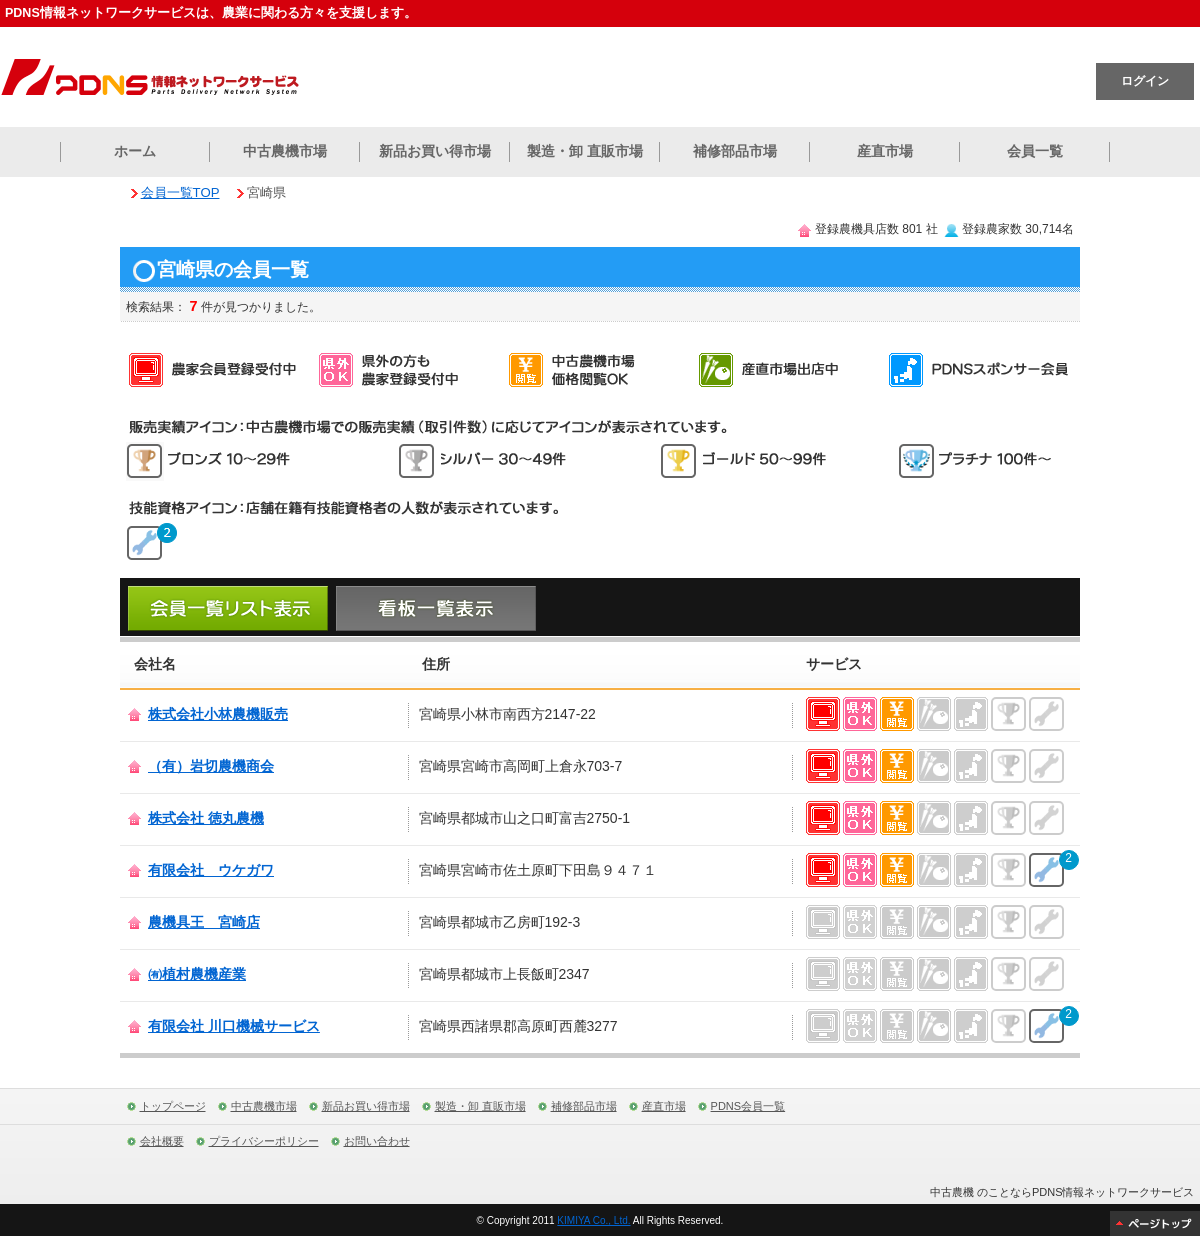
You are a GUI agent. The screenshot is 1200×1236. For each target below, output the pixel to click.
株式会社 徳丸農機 (206, 818)
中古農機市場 (285, 151)
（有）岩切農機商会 (211, 766)
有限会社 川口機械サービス (234, 1026)
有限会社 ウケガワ (211, 870)
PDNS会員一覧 (748, 1106)
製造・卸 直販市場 (585, 151)
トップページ (173, 1106)
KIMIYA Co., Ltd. (593, 1220)
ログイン (1145, 81)
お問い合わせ (377, 1141)
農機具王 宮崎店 (204, 922)
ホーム (135, 151)
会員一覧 (1035, 151)
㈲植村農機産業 (197, 974)
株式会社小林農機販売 (218, 714)
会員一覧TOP (180, 192)
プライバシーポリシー (264, 1141)
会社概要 (162, 1141)
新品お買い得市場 (435, 151)
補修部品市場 (735, 151)
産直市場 (885, 151)
